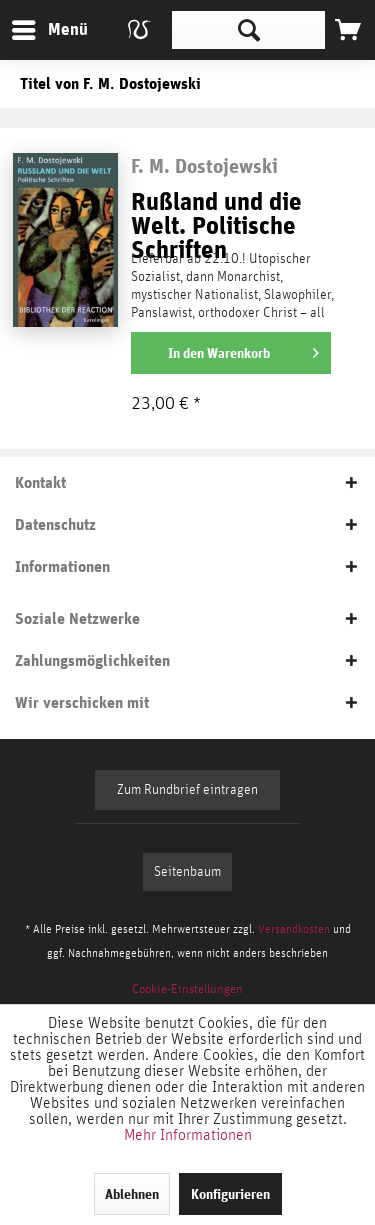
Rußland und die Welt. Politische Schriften (216, 217)
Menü (35, 26)
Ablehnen (132, 1194)
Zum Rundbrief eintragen (187, 790)
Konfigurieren (230, 1194)
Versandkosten (294, 929)
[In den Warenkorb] (231, 353)
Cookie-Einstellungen (187, 989)
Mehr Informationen (188, 1135)
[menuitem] (49, 30)
